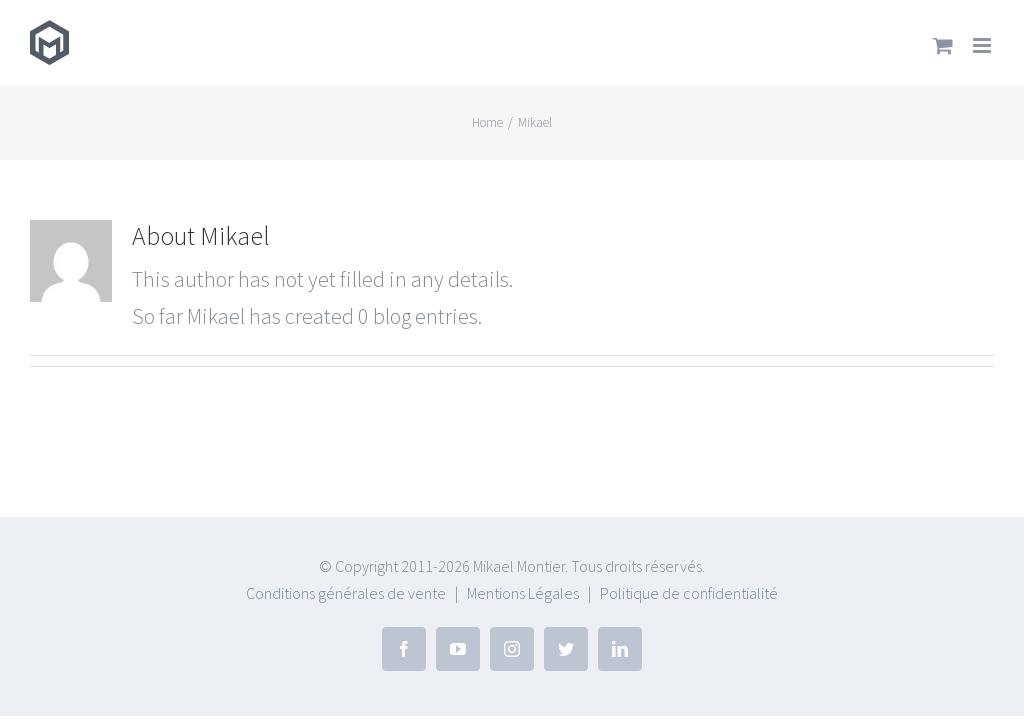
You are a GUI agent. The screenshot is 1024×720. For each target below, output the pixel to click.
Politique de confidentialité (689, 593)
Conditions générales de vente (346, 593)
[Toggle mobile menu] (983, 45)
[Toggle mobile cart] (943, 45)
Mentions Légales (523, 593)
